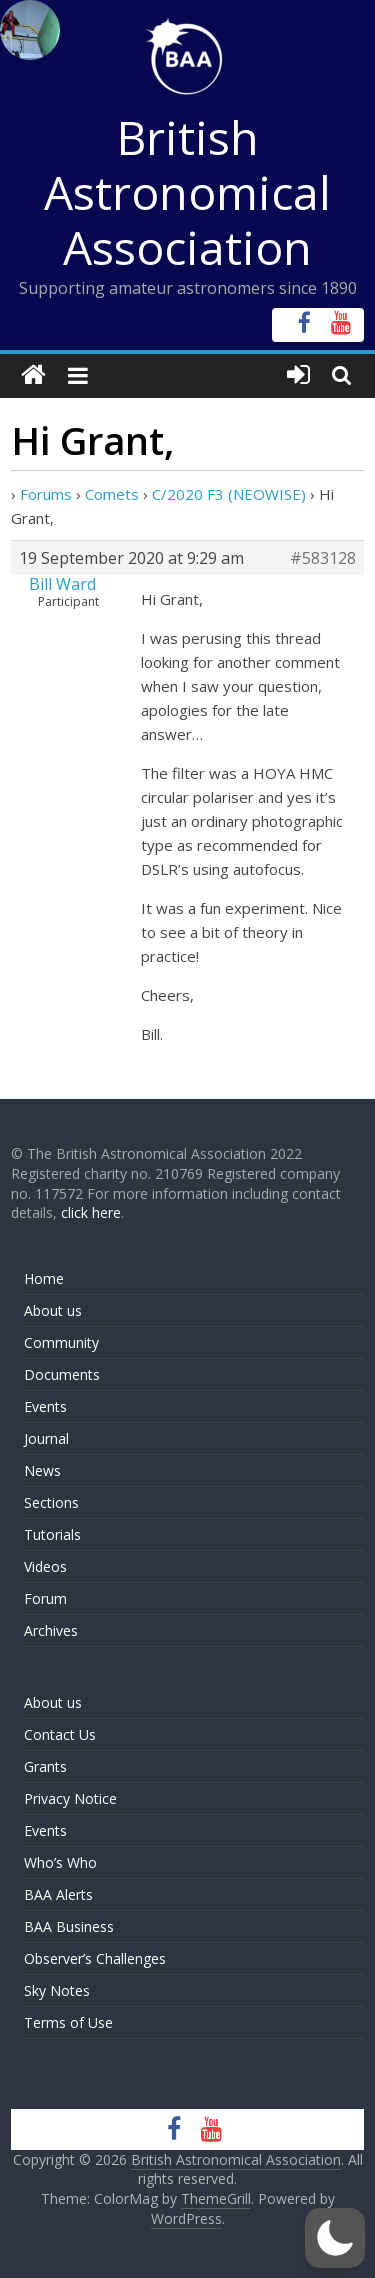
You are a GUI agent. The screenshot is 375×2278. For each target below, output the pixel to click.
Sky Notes (57, 1990)
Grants (45, 1766)
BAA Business (69, 1926)
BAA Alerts (58, 1894)
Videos (45, 1566)
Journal (46, 1438)
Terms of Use (68, 2022)
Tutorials (52, 1534)
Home (44, 1278)
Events (45, 1406)
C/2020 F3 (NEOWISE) (229, 494)
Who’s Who (60, 1862)
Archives (51, 1630)
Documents (62, 1374)
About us (53, 1310)
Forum (45, 1598)
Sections (51, 1502)
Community (61, 1342)
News (42, 1470)
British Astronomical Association (187, 192)
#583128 (323, 558)
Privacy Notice (70, 1798)
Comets (112, 494)
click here (91, 1212)
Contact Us (60, 1734)
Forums (46, 494)
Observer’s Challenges (95, 1958)
